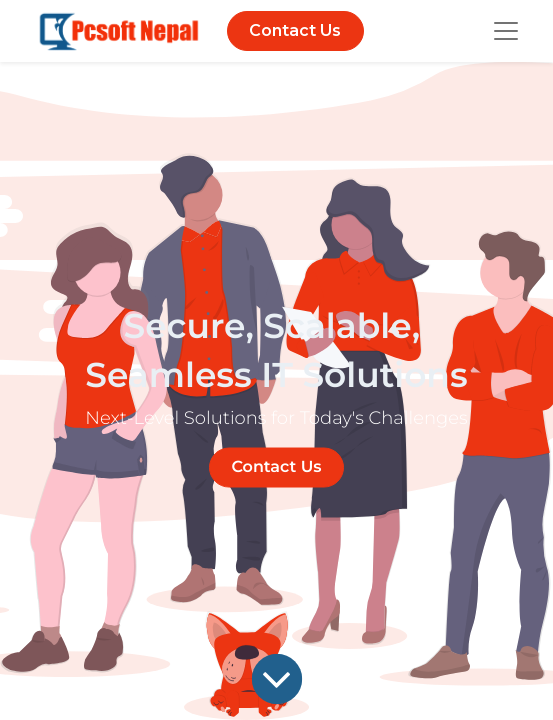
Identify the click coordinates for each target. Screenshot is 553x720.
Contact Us (295, 30)
